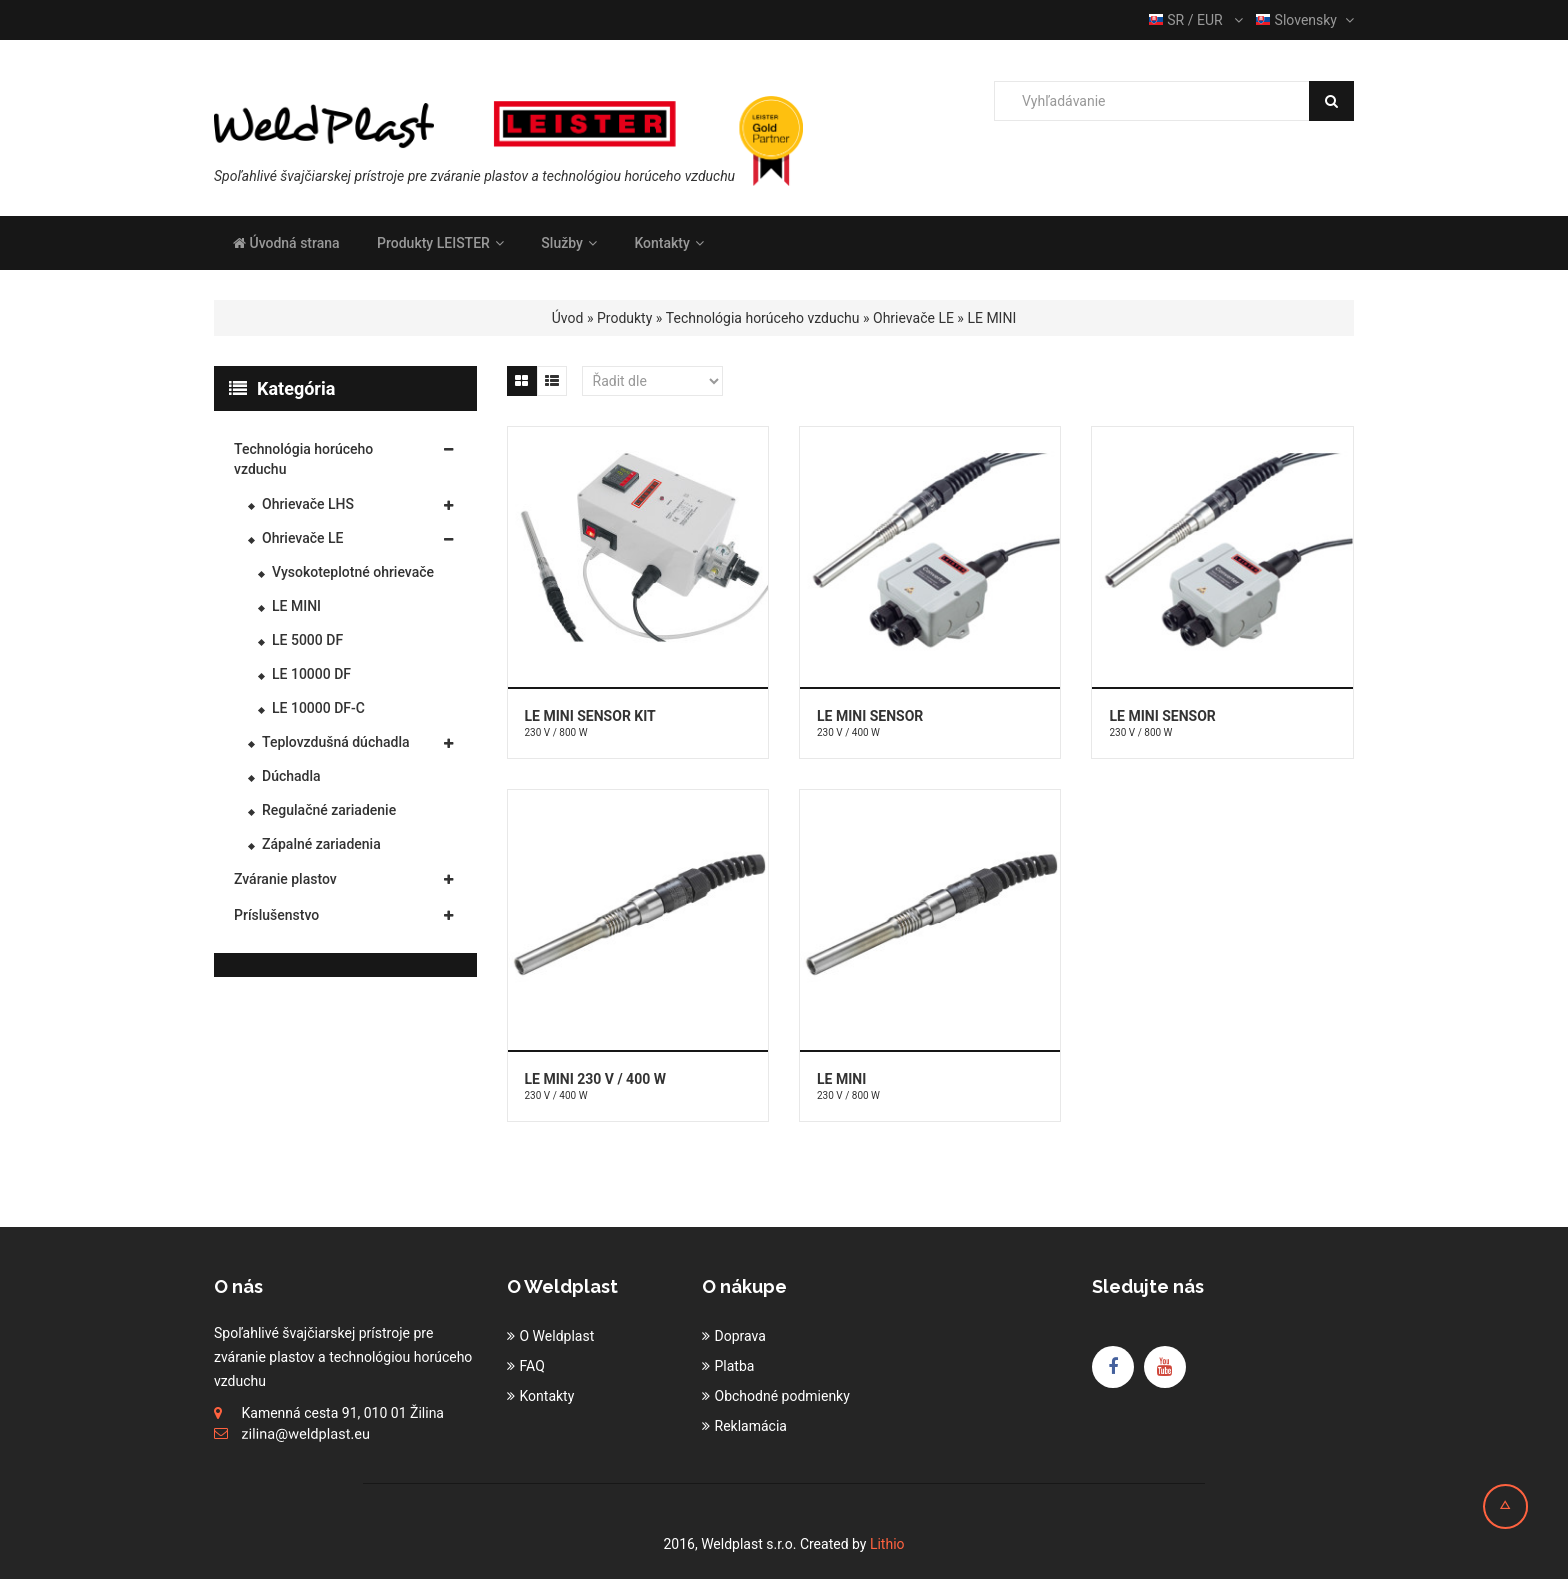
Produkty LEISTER (440, 243)
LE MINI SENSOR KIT (590, 716)
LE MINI (991, 318)
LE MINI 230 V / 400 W (595, 1079)
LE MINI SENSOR (870, 716)
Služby (569, 243)
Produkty (624, 318)
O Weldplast (557, 1336)
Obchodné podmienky (782, 1396)
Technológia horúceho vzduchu (763, 318)
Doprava (740, 1336)
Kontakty (668, 243)
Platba (735, 1366)
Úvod (568, 318)
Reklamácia (751, 1426)
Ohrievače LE (913, 318)
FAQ (532, 1366)
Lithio (887, 1544)
